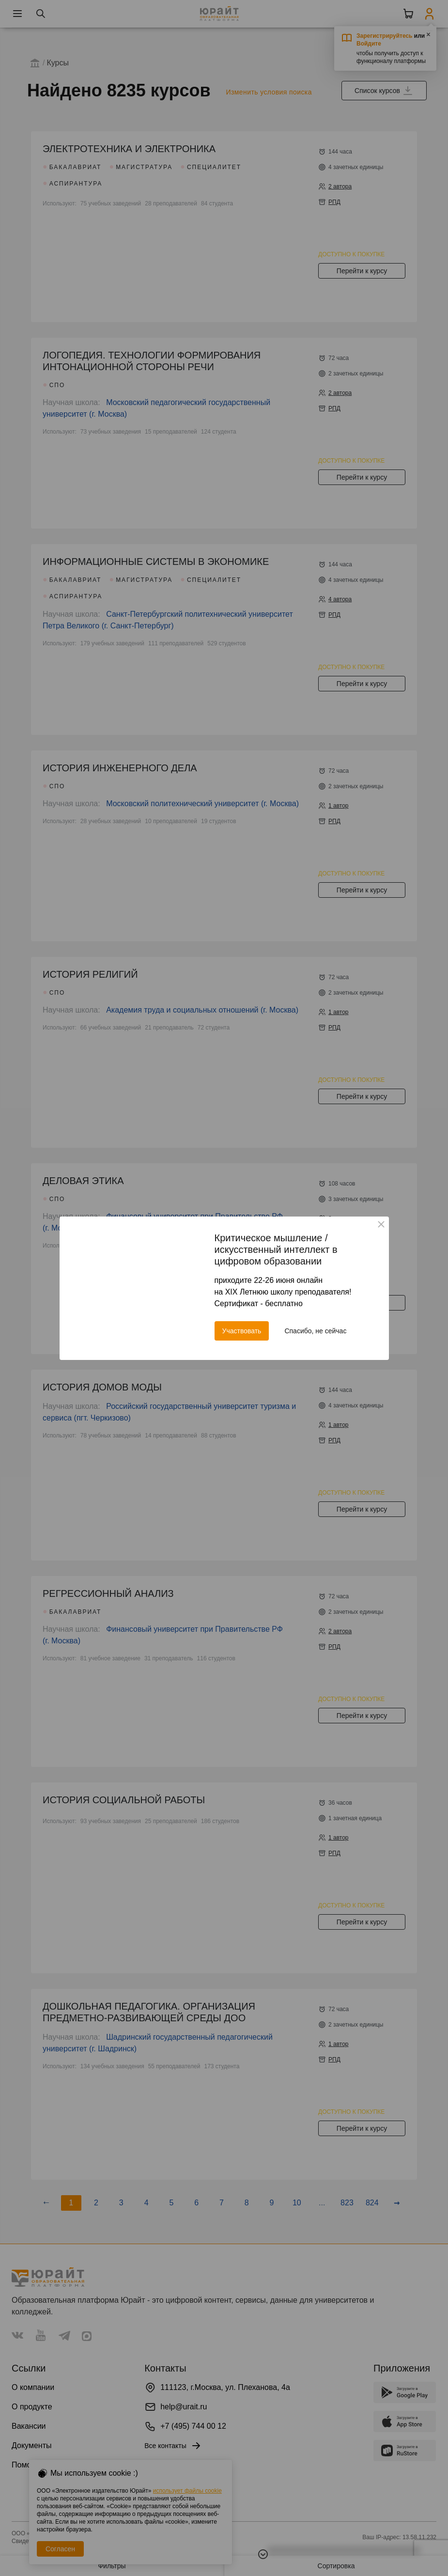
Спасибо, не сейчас (315, 1331)
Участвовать (242, 1331)
